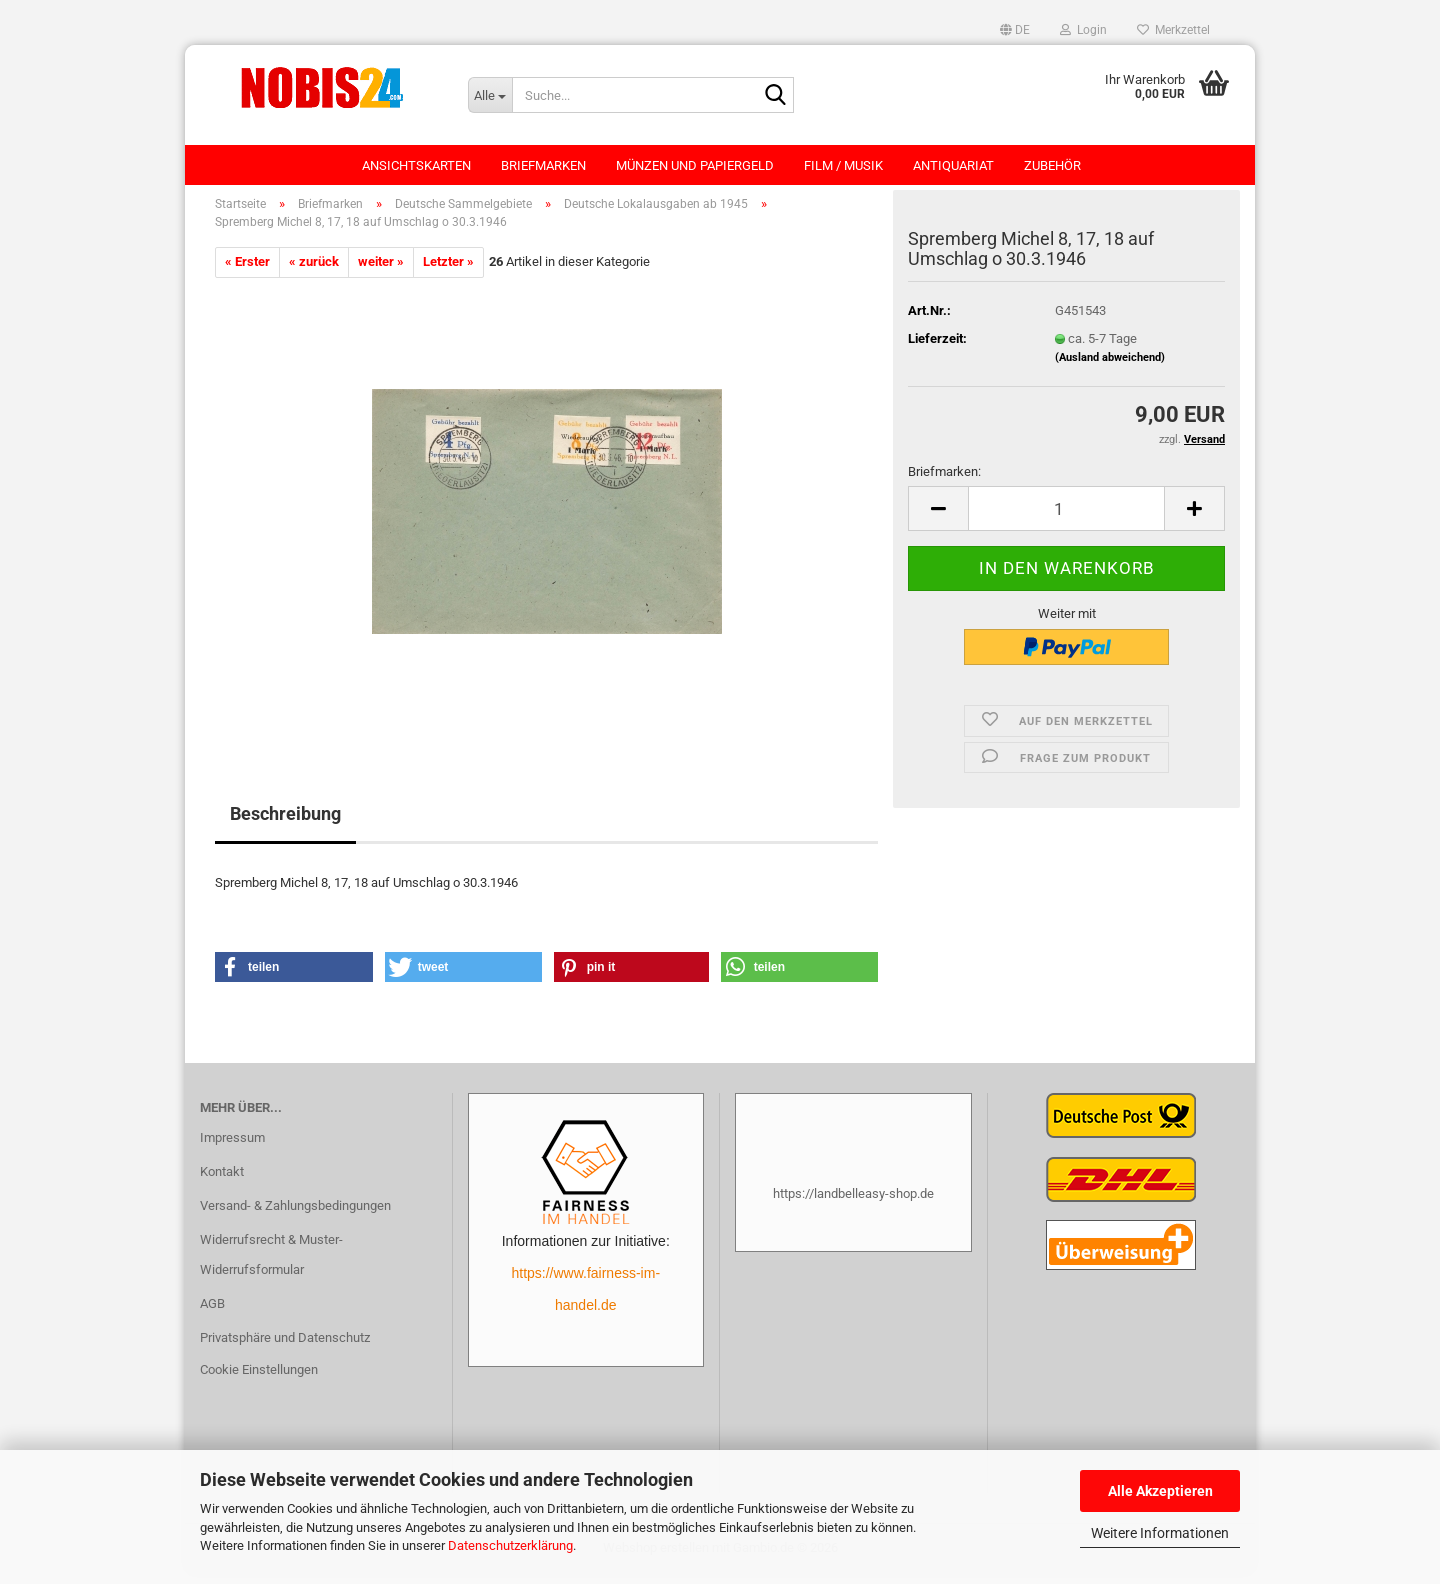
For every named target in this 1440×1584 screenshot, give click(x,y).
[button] (1015, 30)
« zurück (314, 271)
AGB (212, 1313)
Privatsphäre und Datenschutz (285, 1347)
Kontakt (222, 1181)
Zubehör (1052, 165)
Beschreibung (285, 823)
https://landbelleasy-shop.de (853, 1203)
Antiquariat (953, 165)
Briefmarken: (944, 481)
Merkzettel (1173, 30)
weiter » (381, 271)
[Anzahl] (1066, 519)
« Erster (247, 271)
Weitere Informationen (1160, 1533)
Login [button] (1083, 30)
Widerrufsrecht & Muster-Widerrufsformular (271, 1264)
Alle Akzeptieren (1160, 1491)
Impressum (232, 1148)
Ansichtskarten (416, 165)
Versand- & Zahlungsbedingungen (295, 1215)
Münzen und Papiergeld (695, 165)
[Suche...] (490, 95)
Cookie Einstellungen (259, 1379)
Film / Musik (843, 165)
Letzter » (448, 271)
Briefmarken (543, 165)
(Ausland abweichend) (1110, 367)
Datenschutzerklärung (510, 1545)
